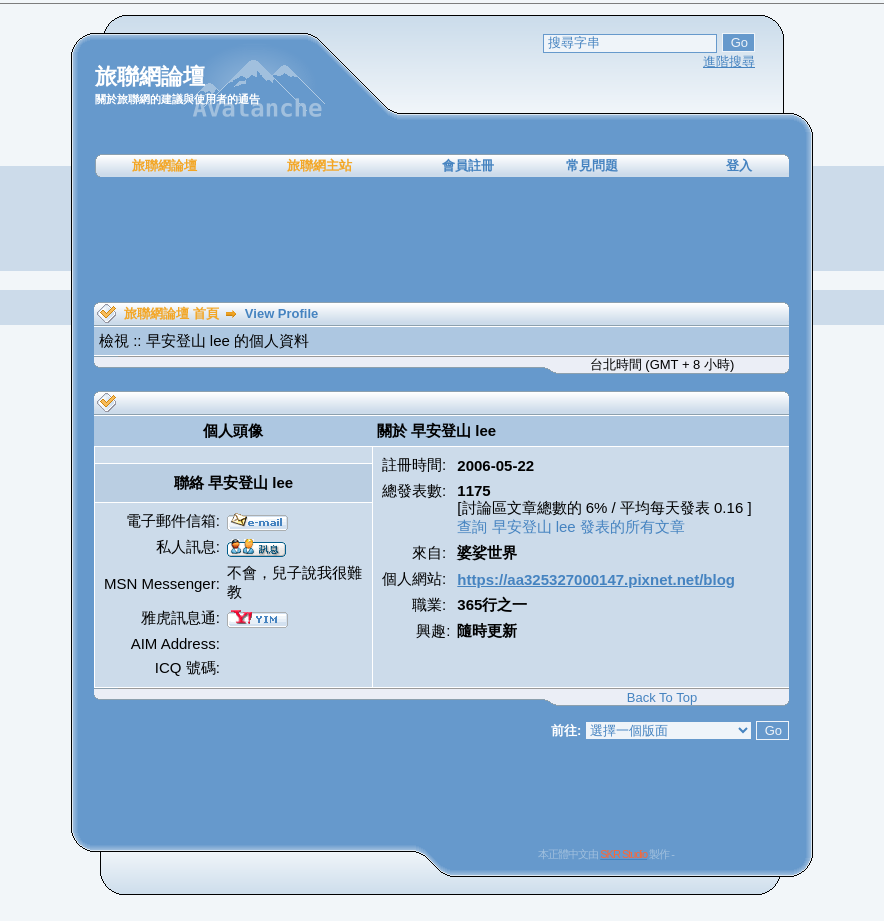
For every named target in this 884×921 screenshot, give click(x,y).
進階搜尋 (729, 61)
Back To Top (662, 697)
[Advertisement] (442, 240)
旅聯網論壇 (164, 165)
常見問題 (592, 165)
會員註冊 (468, 165)
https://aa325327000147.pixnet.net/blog (596, 579)
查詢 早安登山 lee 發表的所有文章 (571, 526)
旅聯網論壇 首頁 (171, 313)
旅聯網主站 (319, 165)
